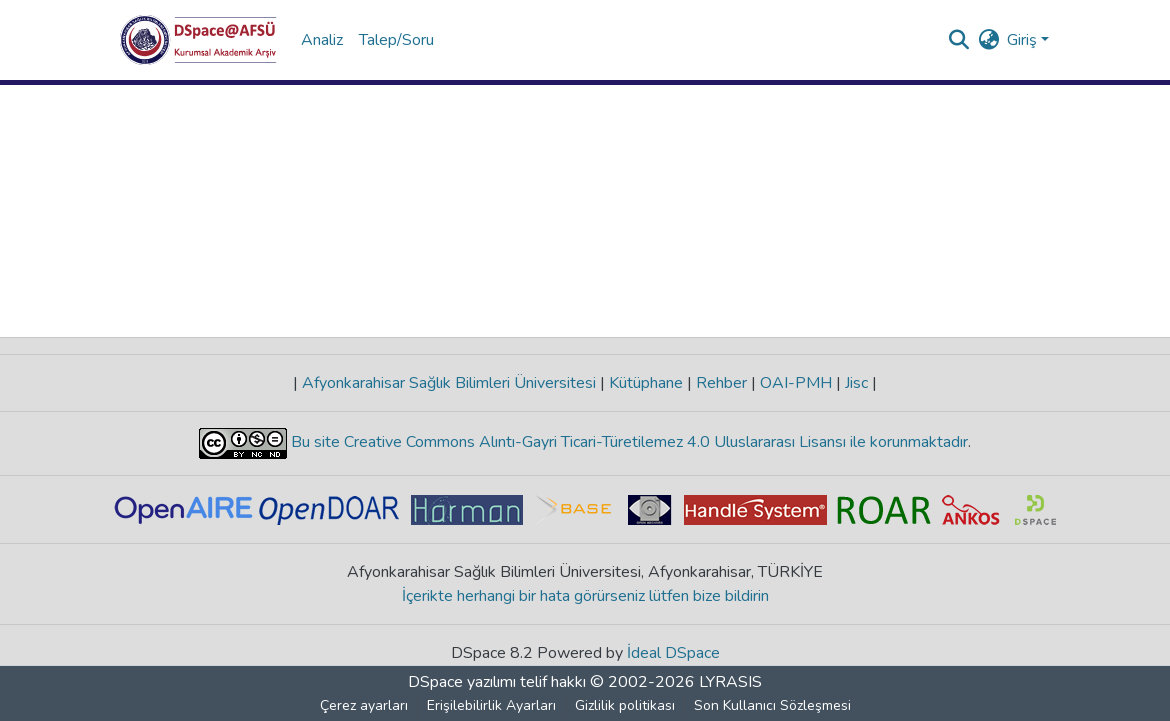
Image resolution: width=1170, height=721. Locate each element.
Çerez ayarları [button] (364, 705)
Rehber (721, 383)
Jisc (856, 383)
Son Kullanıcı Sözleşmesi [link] (772, 705)
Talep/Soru (396, 40)
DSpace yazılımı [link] (462, 682)
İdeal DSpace (673, 653)
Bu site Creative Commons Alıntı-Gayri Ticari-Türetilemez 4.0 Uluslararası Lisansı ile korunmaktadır (627, 442)
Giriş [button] (1024, 40)
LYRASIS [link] (730, 682)
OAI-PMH (796, 383)
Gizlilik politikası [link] (625, 705)
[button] (198, 40)
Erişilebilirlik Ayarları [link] (491, 705)
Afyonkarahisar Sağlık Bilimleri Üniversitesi (449, 383)
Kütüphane (646, 383)
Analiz (322, 40)
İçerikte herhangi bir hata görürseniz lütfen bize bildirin (585, 596)
